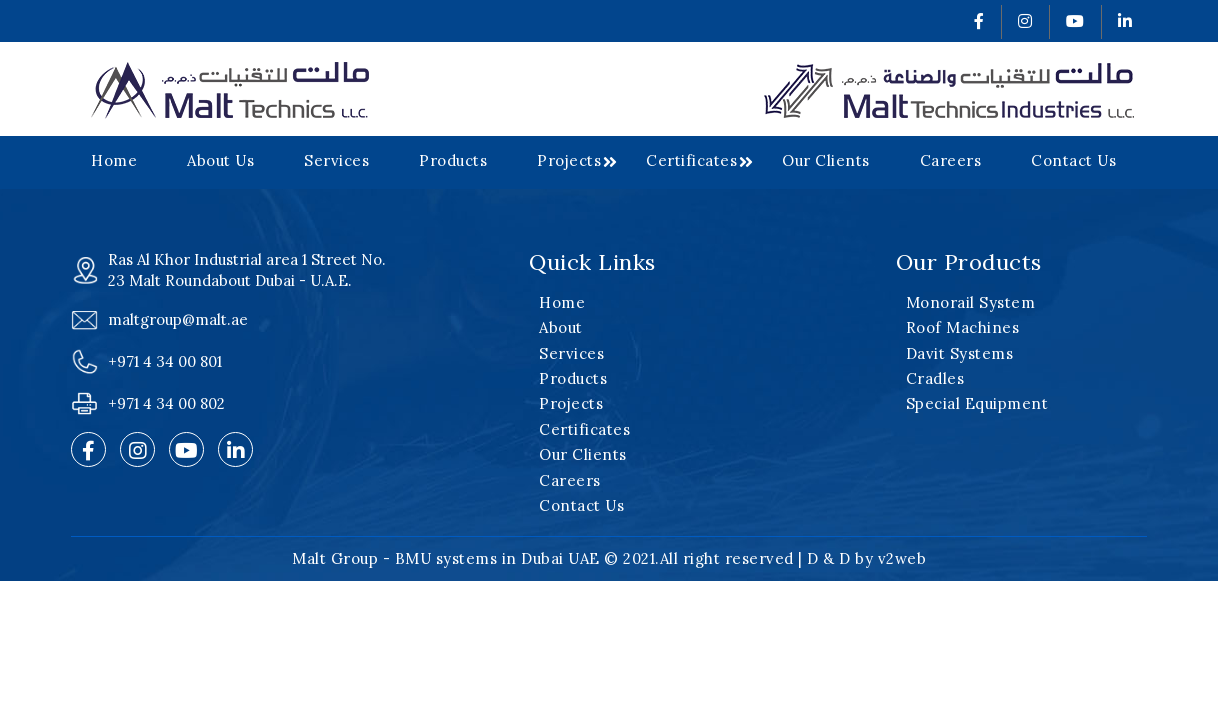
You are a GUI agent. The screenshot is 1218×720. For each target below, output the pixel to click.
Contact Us (1073, 160)
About (561, 327)
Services (336, 160)
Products (453, 160)
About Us (220, 160)
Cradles (935, 378)
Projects (569, 160)
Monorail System (971, 302)
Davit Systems (960, 353)
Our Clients (826, 160)
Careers (951, 160)
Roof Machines (963, 327)
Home (114, 160)
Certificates (691, 160)
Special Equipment (977, 403)
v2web (902, 558)
